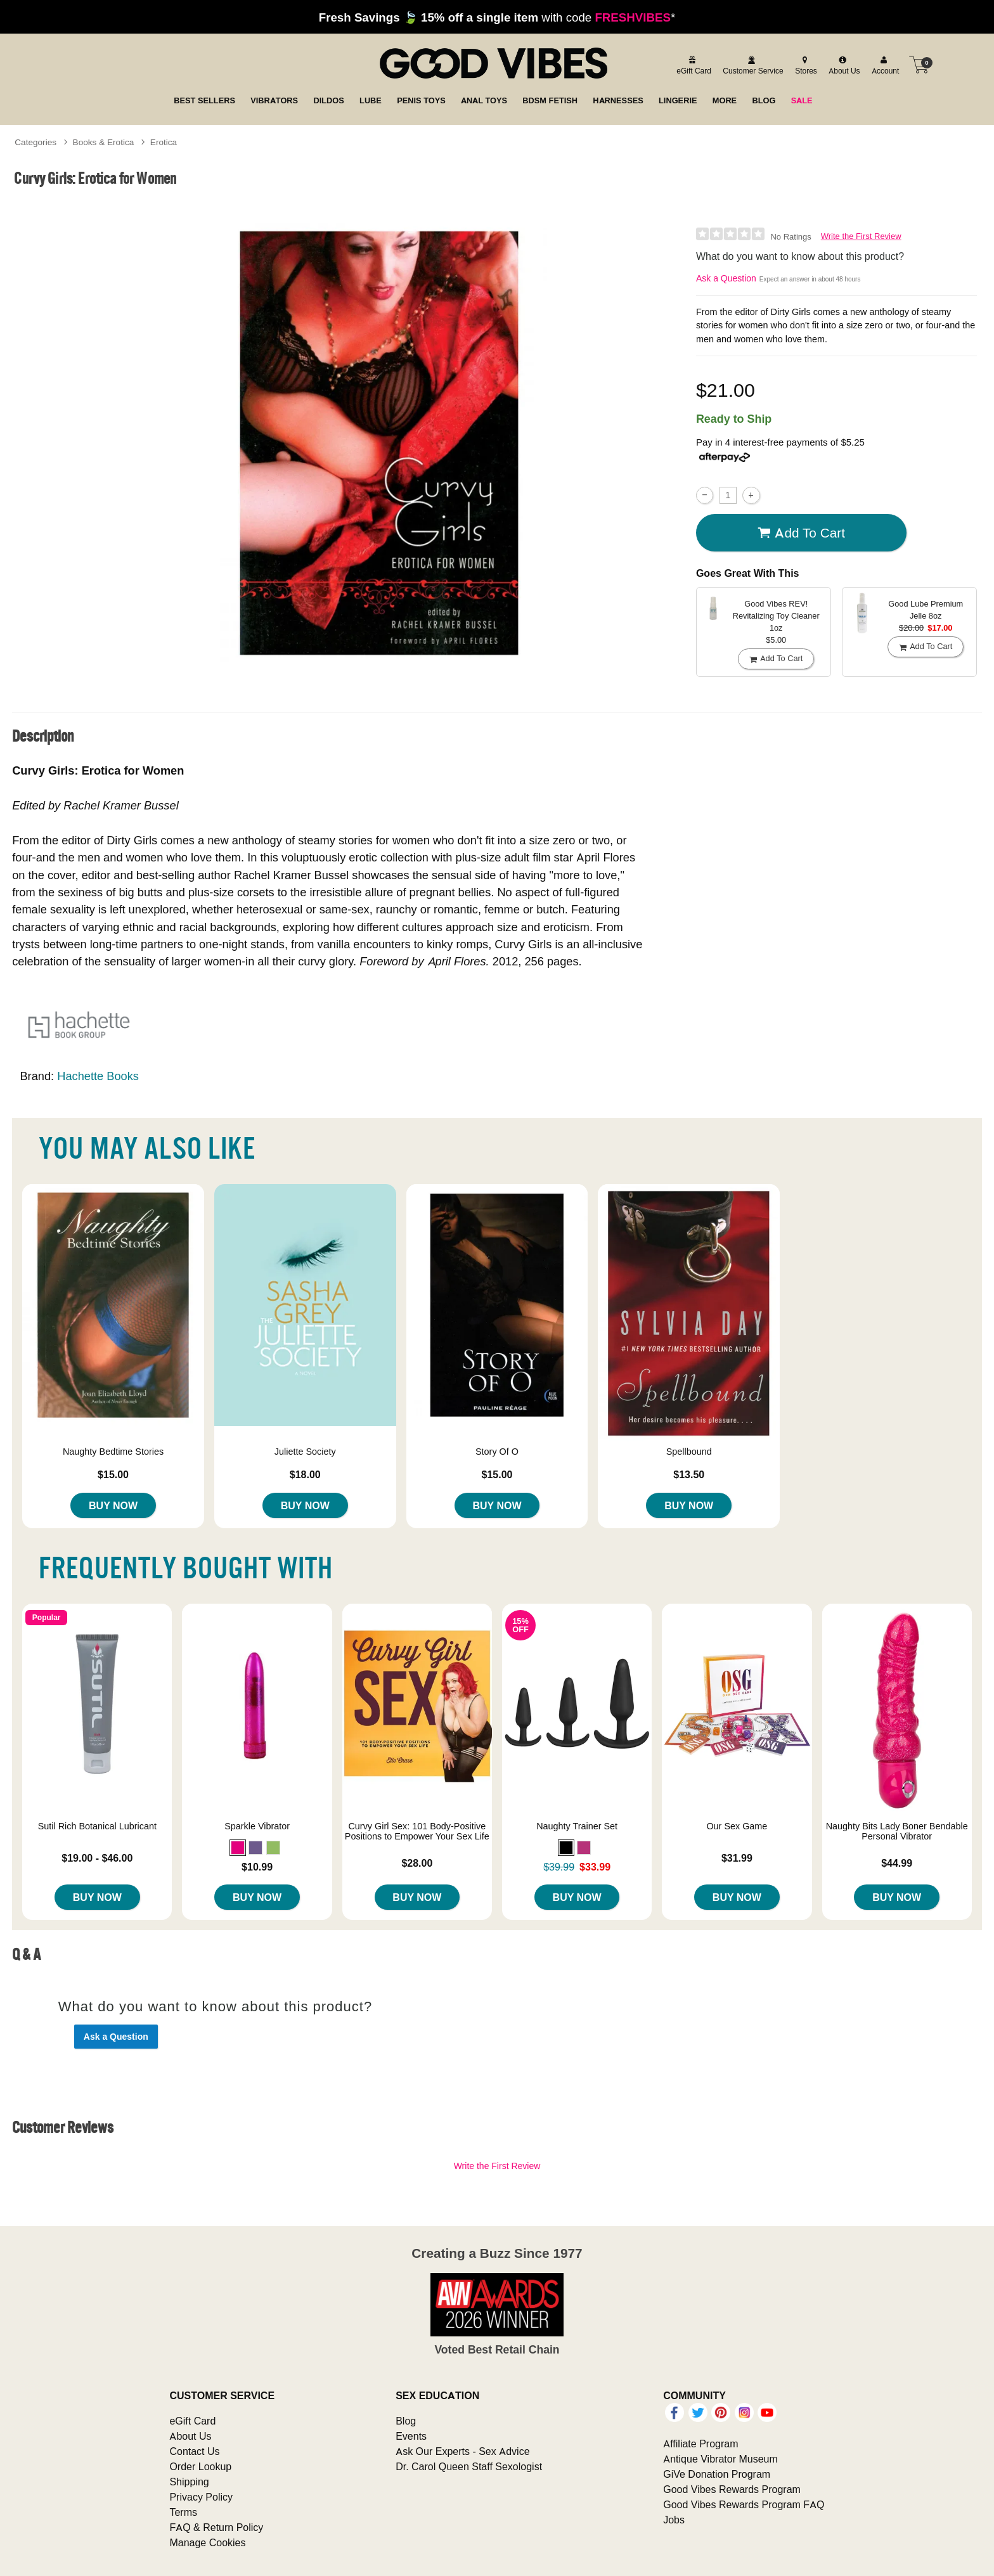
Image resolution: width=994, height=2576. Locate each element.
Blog (406, 2420)
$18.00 (305, 1474)
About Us (190, 2436)
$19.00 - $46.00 (96, 1858)
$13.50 (688, 1474)
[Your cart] (919, 65)
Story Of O (497, 1451)
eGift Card (192, 2420)
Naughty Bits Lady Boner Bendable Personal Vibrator (897, 1831)
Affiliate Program (700, 2443)
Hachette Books (98, 1076)
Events (411, 2436)
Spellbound (689, 1451)
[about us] (842, 64)
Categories (35, 142)
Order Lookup (200, 2466)
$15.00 (113, 1474)
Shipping (189, 2481)
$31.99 (736, 1858)
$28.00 (416, 1863)
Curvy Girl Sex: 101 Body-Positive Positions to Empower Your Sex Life (417, 1831)
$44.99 (896, 1863)
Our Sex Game (736, 1826)
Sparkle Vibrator (257, 1826)
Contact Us (194, 2451)
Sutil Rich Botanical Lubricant (97, 1826)
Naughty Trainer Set (576, 1826)
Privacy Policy (201, 2496)
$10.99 (257, 1866)
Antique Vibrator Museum (720, 2458)
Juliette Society (305, 1451)
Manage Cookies (207, 2542)
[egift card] (692, 64)
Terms (183, 2512)
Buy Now (113, 1505)
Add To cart (801, 533)
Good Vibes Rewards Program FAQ (743, 2504)
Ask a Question (726, 278)
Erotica (163, 142)
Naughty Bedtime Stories (113, 1451)
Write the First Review (861, 236)
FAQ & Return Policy (216, 2527)
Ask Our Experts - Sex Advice (462, 2451)
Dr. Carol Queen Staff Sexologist (469, 2466)
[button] (238, 1848)
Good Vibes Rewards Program (732, 2489)
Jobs (674, 2519)
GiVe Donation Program (716, 2474)
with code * (497, 17)
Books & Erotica (103, 142)
